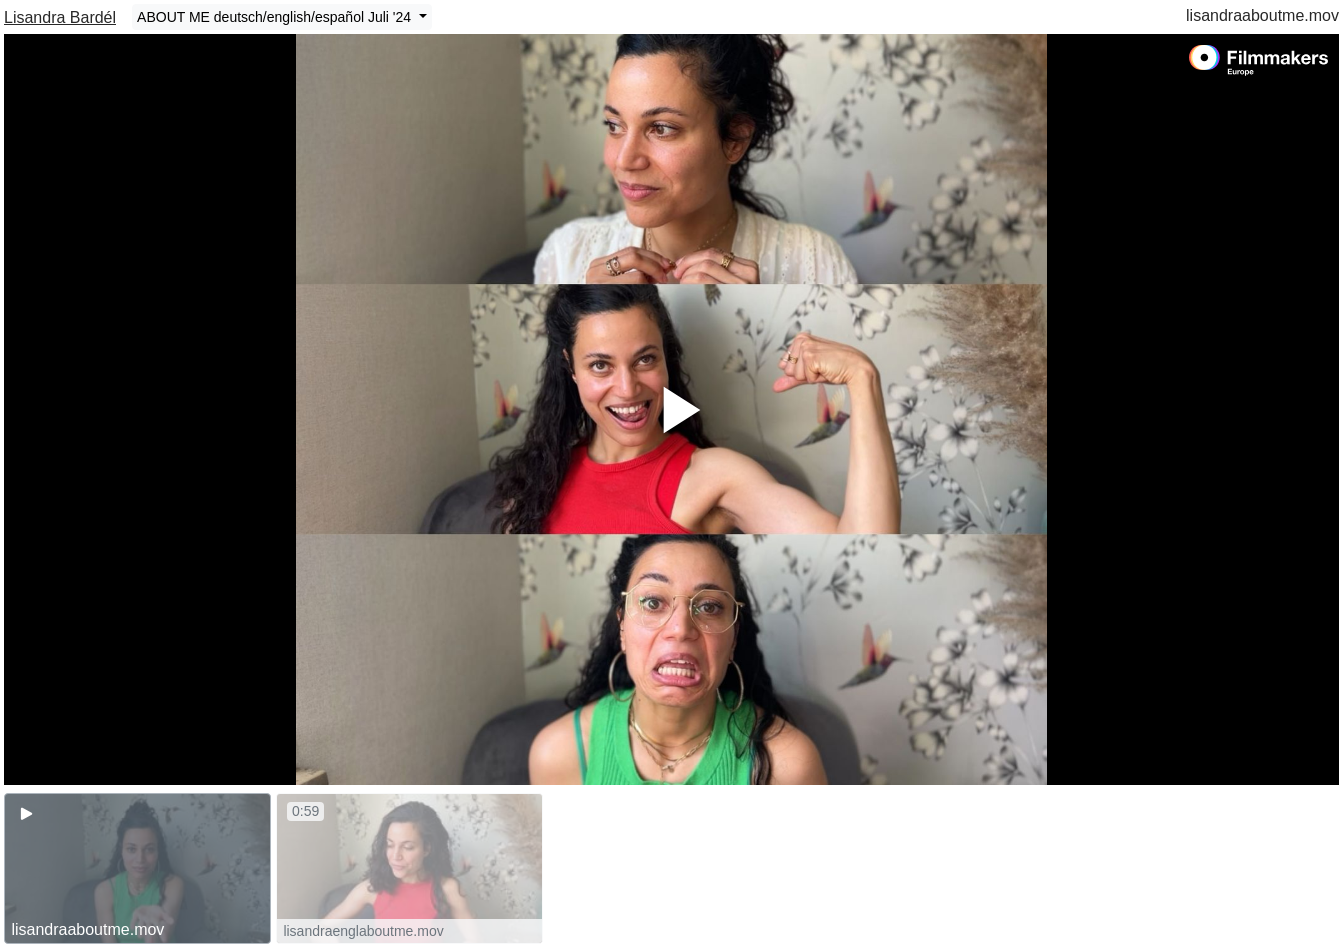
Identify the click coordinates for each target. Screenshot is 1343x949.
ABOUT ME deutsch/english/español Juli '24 (276, 17)
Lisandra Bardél (60, 17)
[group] (137, 868)
